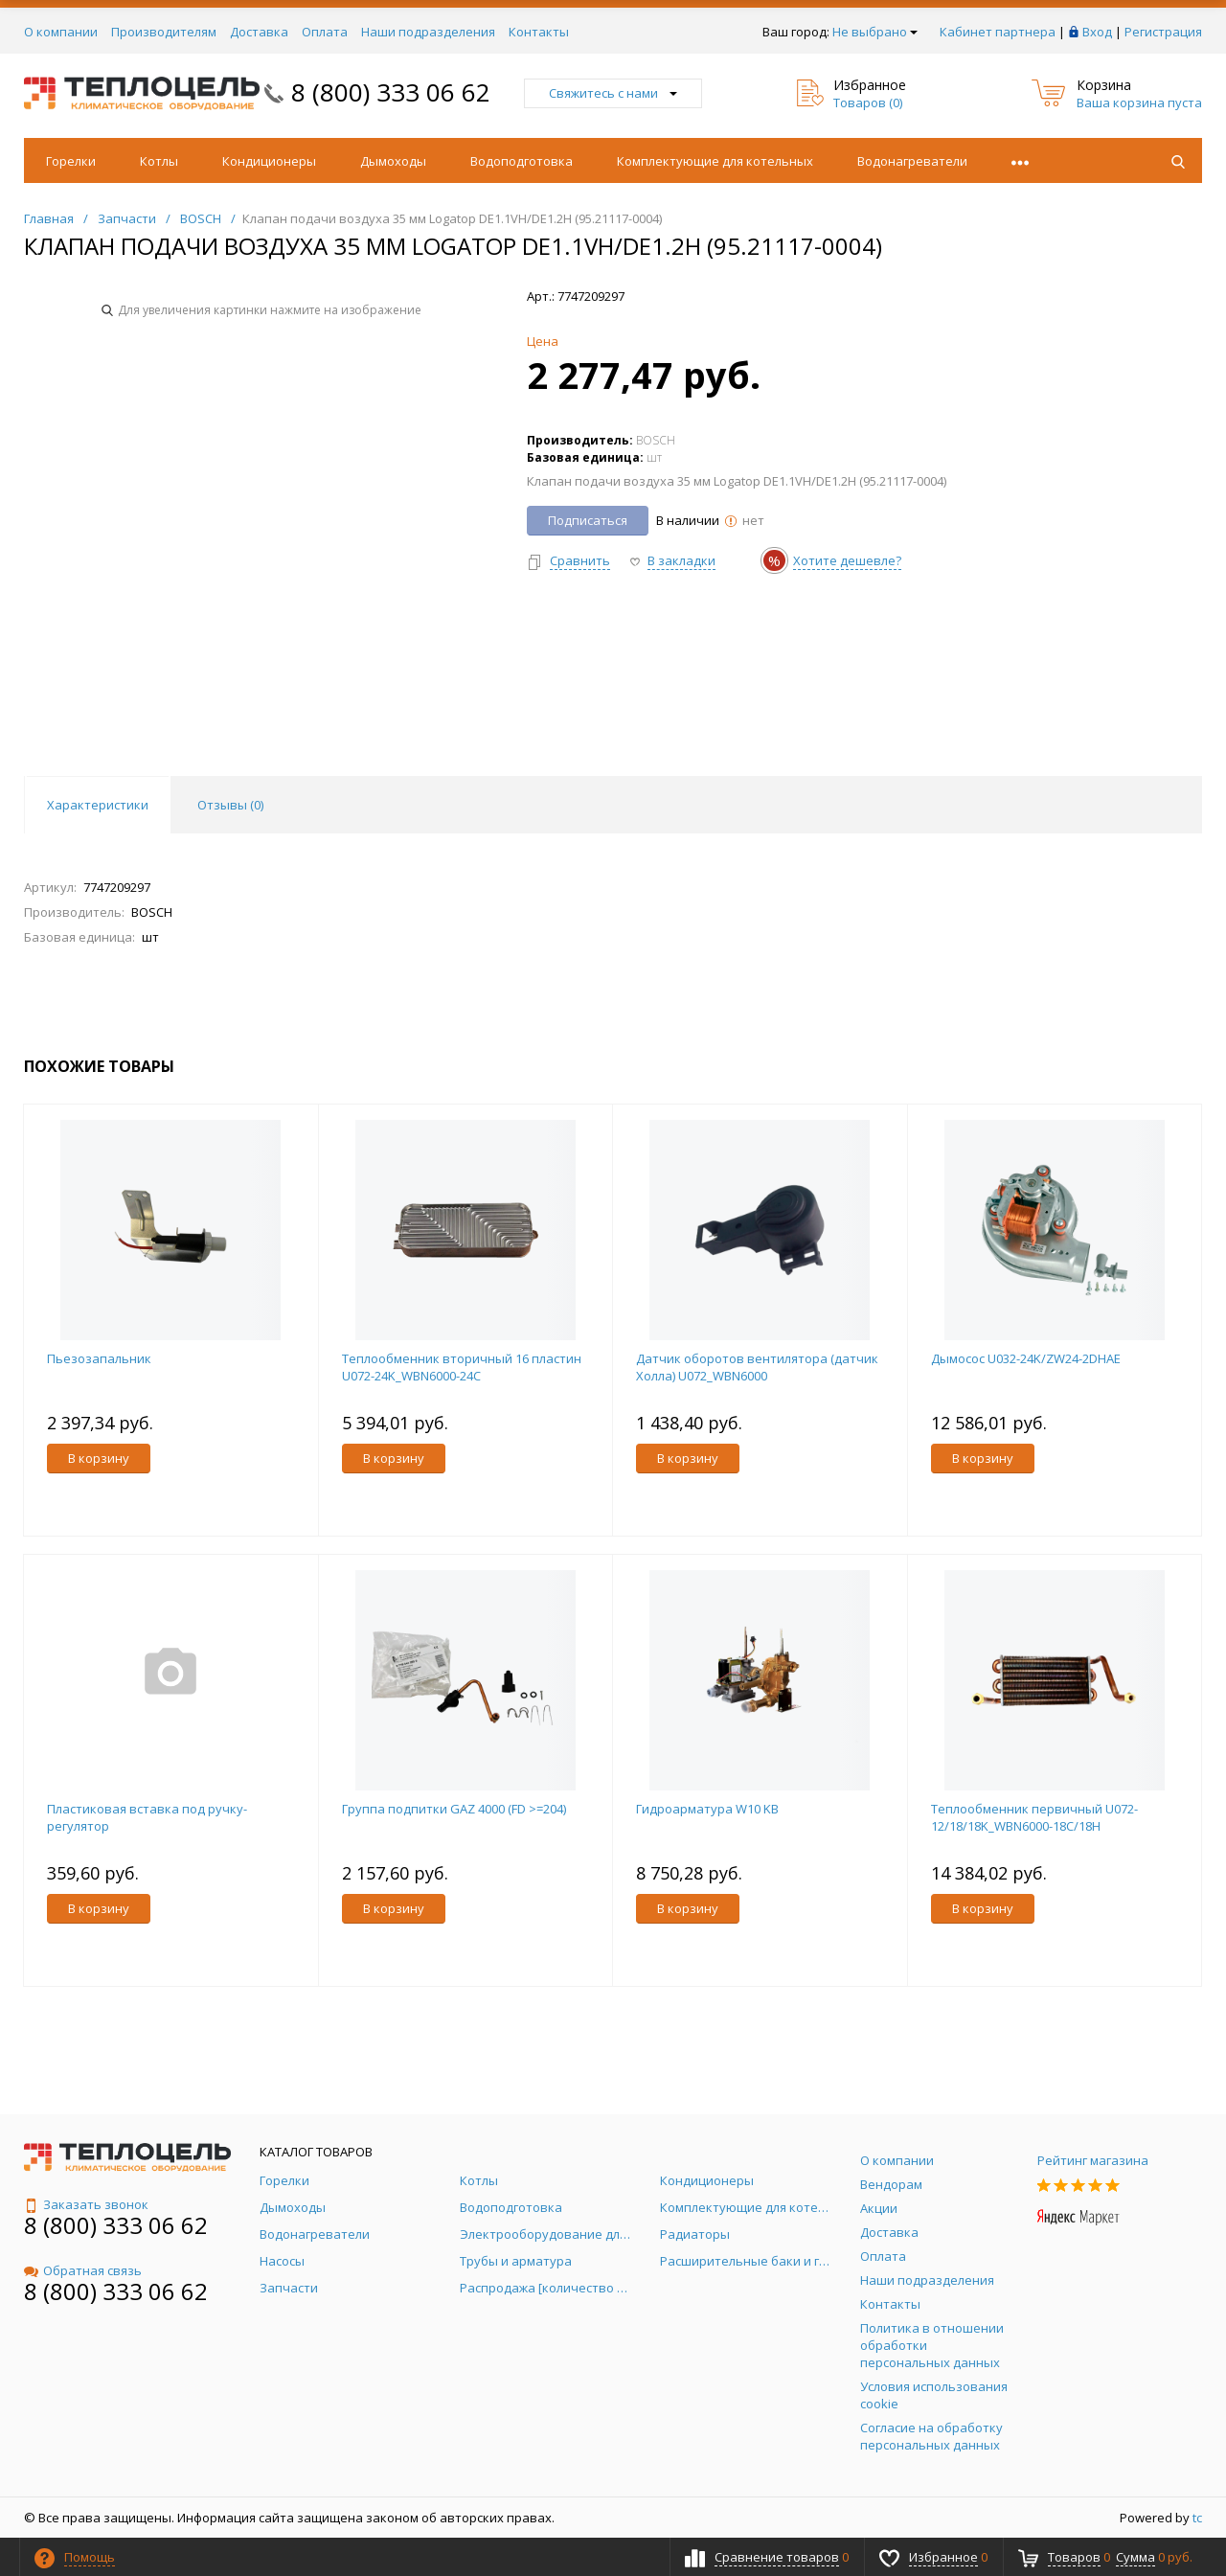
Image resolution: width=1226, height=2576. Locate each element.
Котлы (159, 161)
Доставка (259, 31)
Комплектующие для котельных (715, 161)
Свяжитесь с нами (613, 93)
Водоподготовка (521, 161)
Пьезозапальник (99, 1358)
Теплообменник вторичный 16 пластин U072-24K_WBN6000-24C (461, 1367)
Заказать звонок (86, 2204)
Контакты (539, 31)
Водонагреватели (912, 161)
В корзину (98, 1458)
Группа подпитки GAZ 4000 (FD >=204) (454, 1808)
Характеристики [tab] (97, 804)
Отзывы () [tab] (230, 804)
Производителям (163, 31)
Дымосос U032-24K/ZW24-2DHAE (1026, 1358)
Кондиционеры (269, 161)
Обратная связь (83, 2270)
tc (1197, 2517)
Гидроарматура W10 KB (707, 1808)
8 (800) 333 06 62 (390, 92)
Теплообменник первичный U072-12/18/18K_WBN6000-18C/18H (1034, 1817)
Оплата (325, 31)
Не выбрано (875, 31)
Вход (1097, 31)
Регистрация (1163, 31)
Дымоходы (393, 161)
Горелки (71, 161)
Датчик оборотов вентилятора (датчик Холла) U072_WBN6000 (757, 1367)
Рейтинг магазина (1092, 2160)
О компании (61, 31)
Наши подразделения (428, 31)
